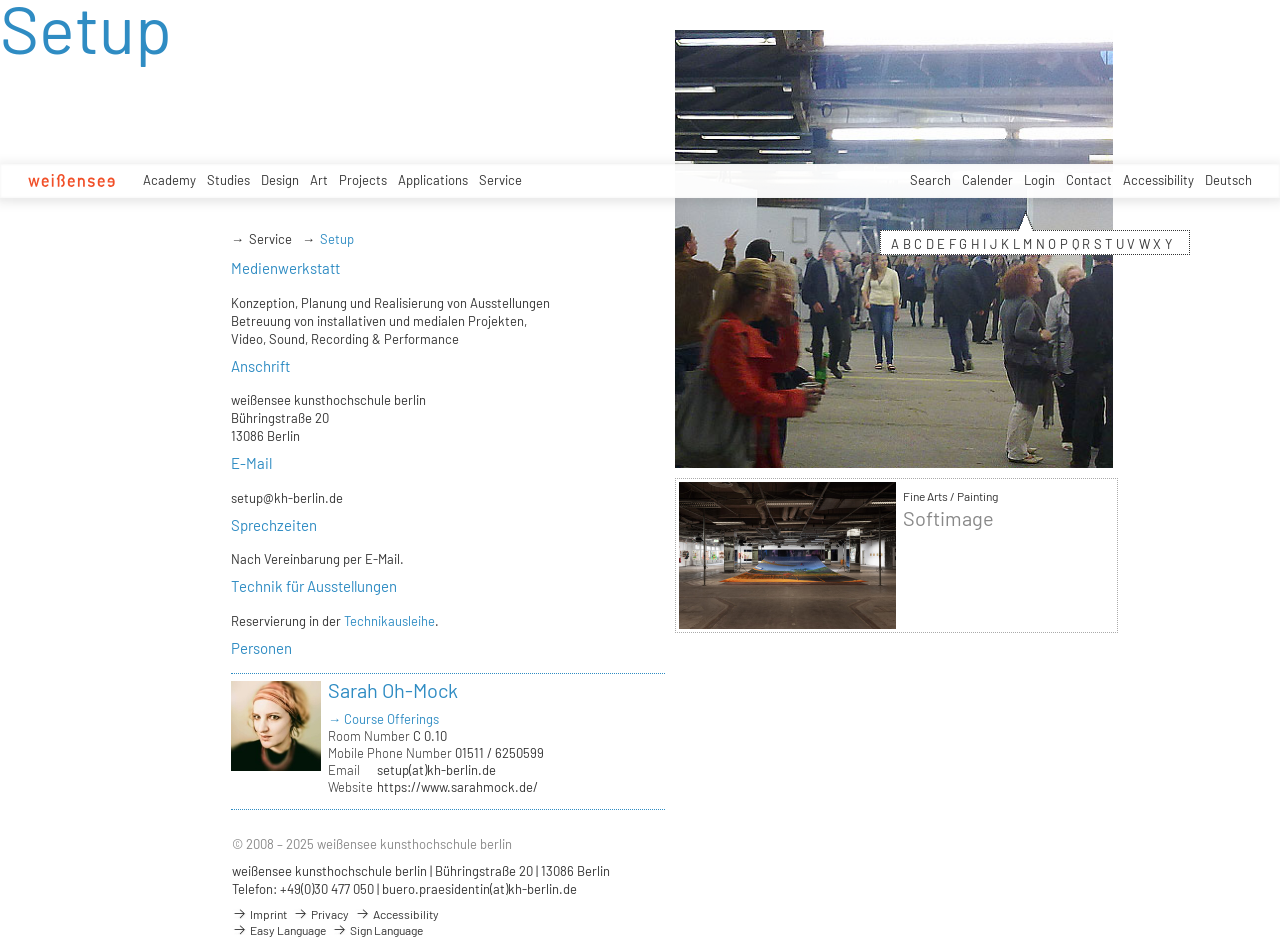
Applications (433, 180)
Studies (228, 180)
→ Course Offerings (383, 719)
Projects (363, 180)
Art (319, 180)
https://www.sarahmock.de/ (457, 787)
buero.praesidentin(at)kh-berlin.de (479, 889)
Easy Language (279, 930)
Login (1039, 180)
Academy (169, 180)
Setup (337, 239)
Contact (1089, 180)
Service (500, 180)
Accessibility (1158, 180)
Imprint (259, 914)
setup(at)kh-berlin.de (436, 770)
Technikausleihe (389, 621)
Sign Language (377, 930)
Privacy (321, 914)
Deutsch (1228, 180)
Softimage (948, 518)
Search (930, 180)
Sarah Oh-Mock (393, 690)
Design (280, 180)
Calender (987, 180)
